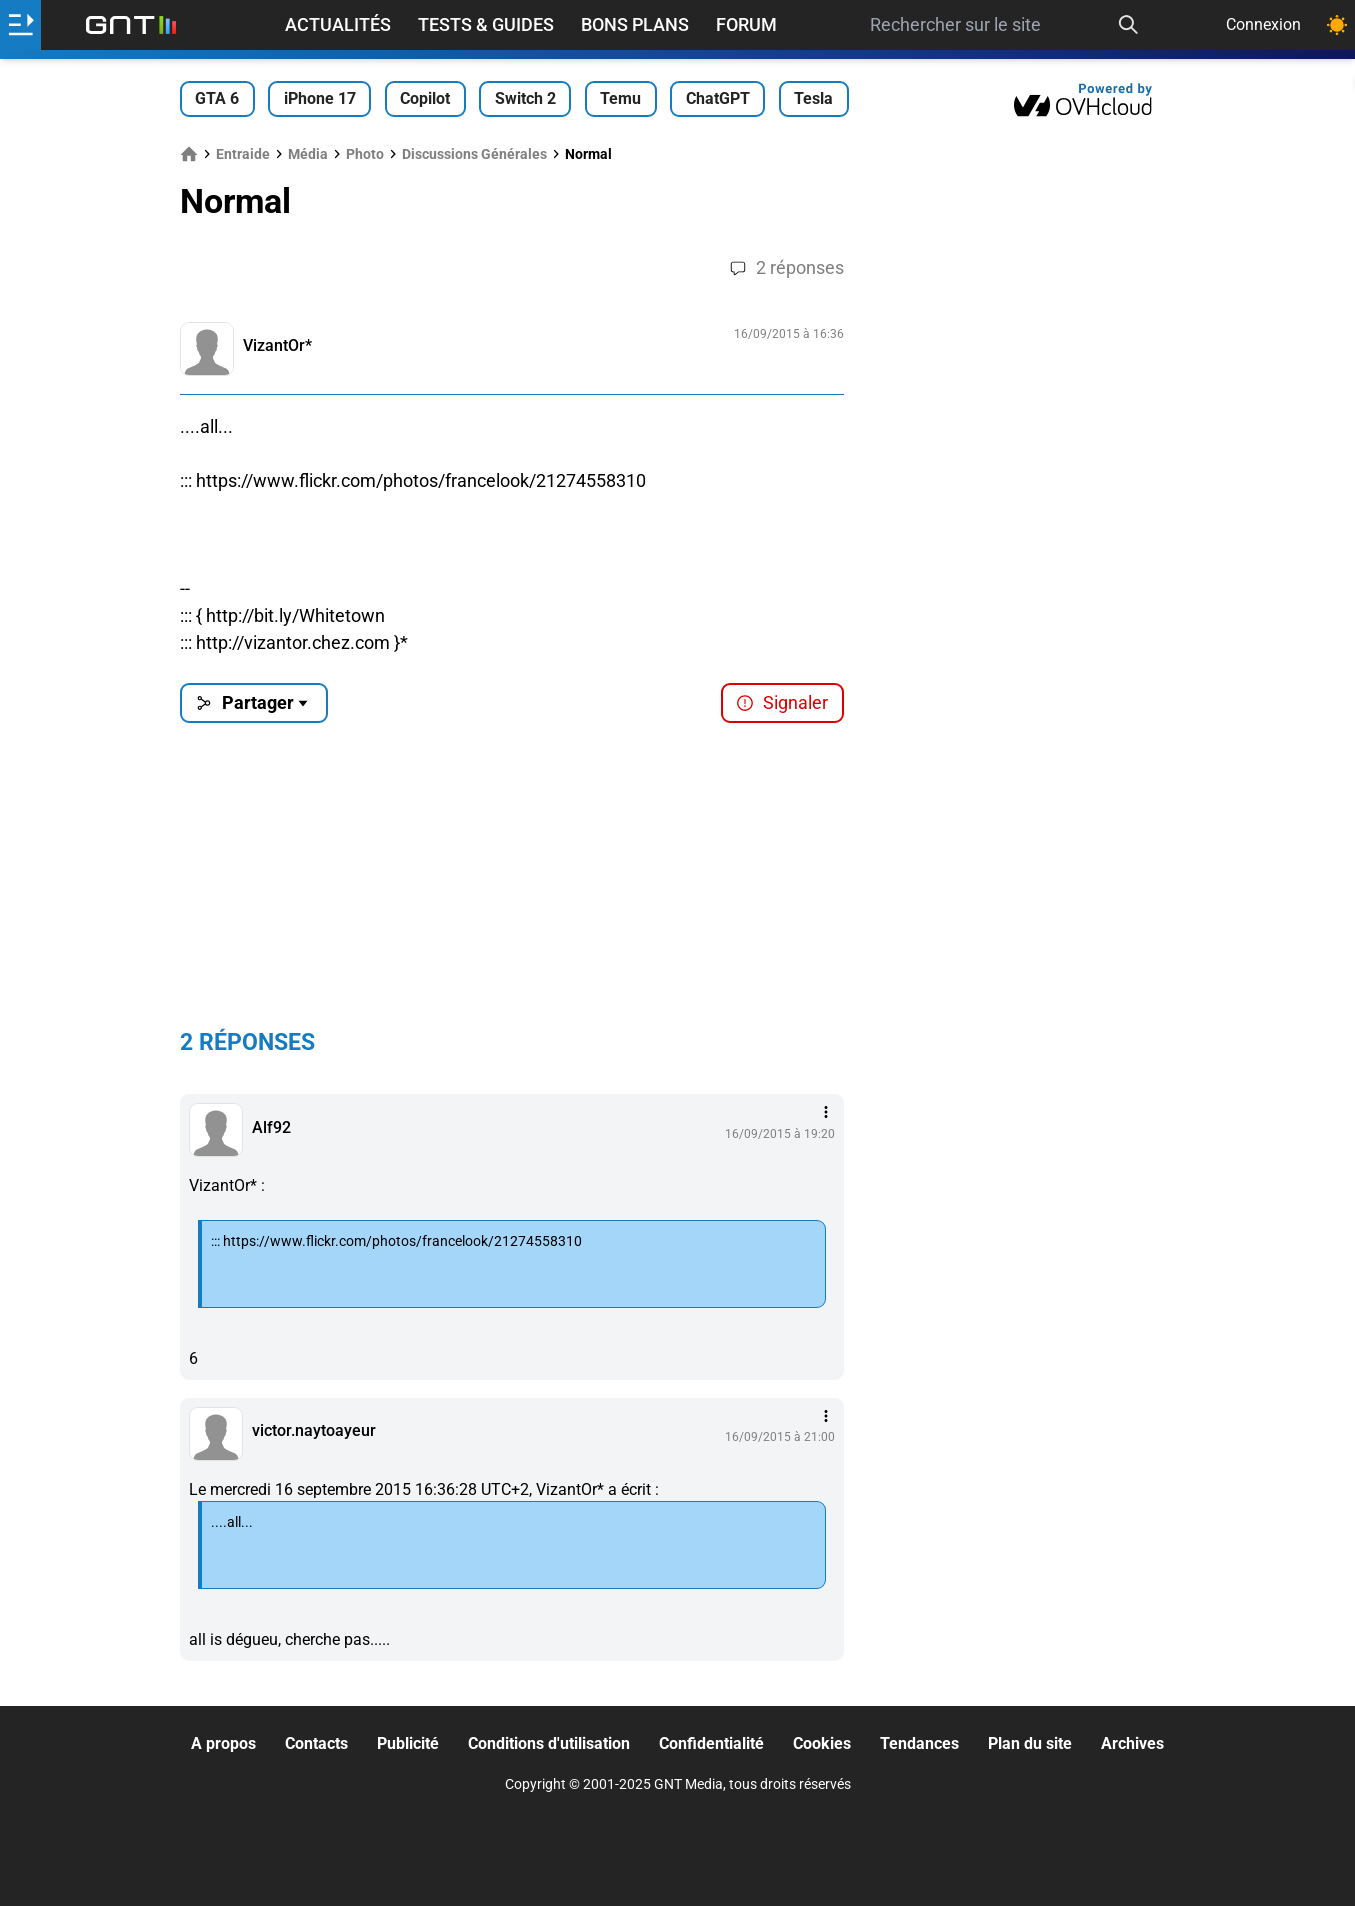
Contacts (316, 1743)
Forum (746, 24)
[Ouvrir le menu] (20, 25)
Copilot (425, 98)
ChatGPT (718, 98)
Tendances (919, 1743)
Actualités (338, 24)
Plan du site (1030, 1743)
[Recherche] (1128, 25)
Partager (253, 702)
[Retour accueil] (131, 25)
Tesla (813, 98)
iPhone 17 (320, 98)
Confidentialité (711, 1743)
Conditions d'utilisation (549, 1743)
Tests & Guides (486, 24)
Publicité (408, 1743)
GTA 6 (217, 98)
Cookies (822, 1743)
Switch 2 (525, 98)
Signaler (782, 702)
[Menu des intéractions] (826, 1112)
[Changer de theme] (1337, 25)
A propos (223, 1743)
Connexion (1263, 24)
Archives (1132, 1743)
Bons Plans (635, 24)
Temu (620, 98)
